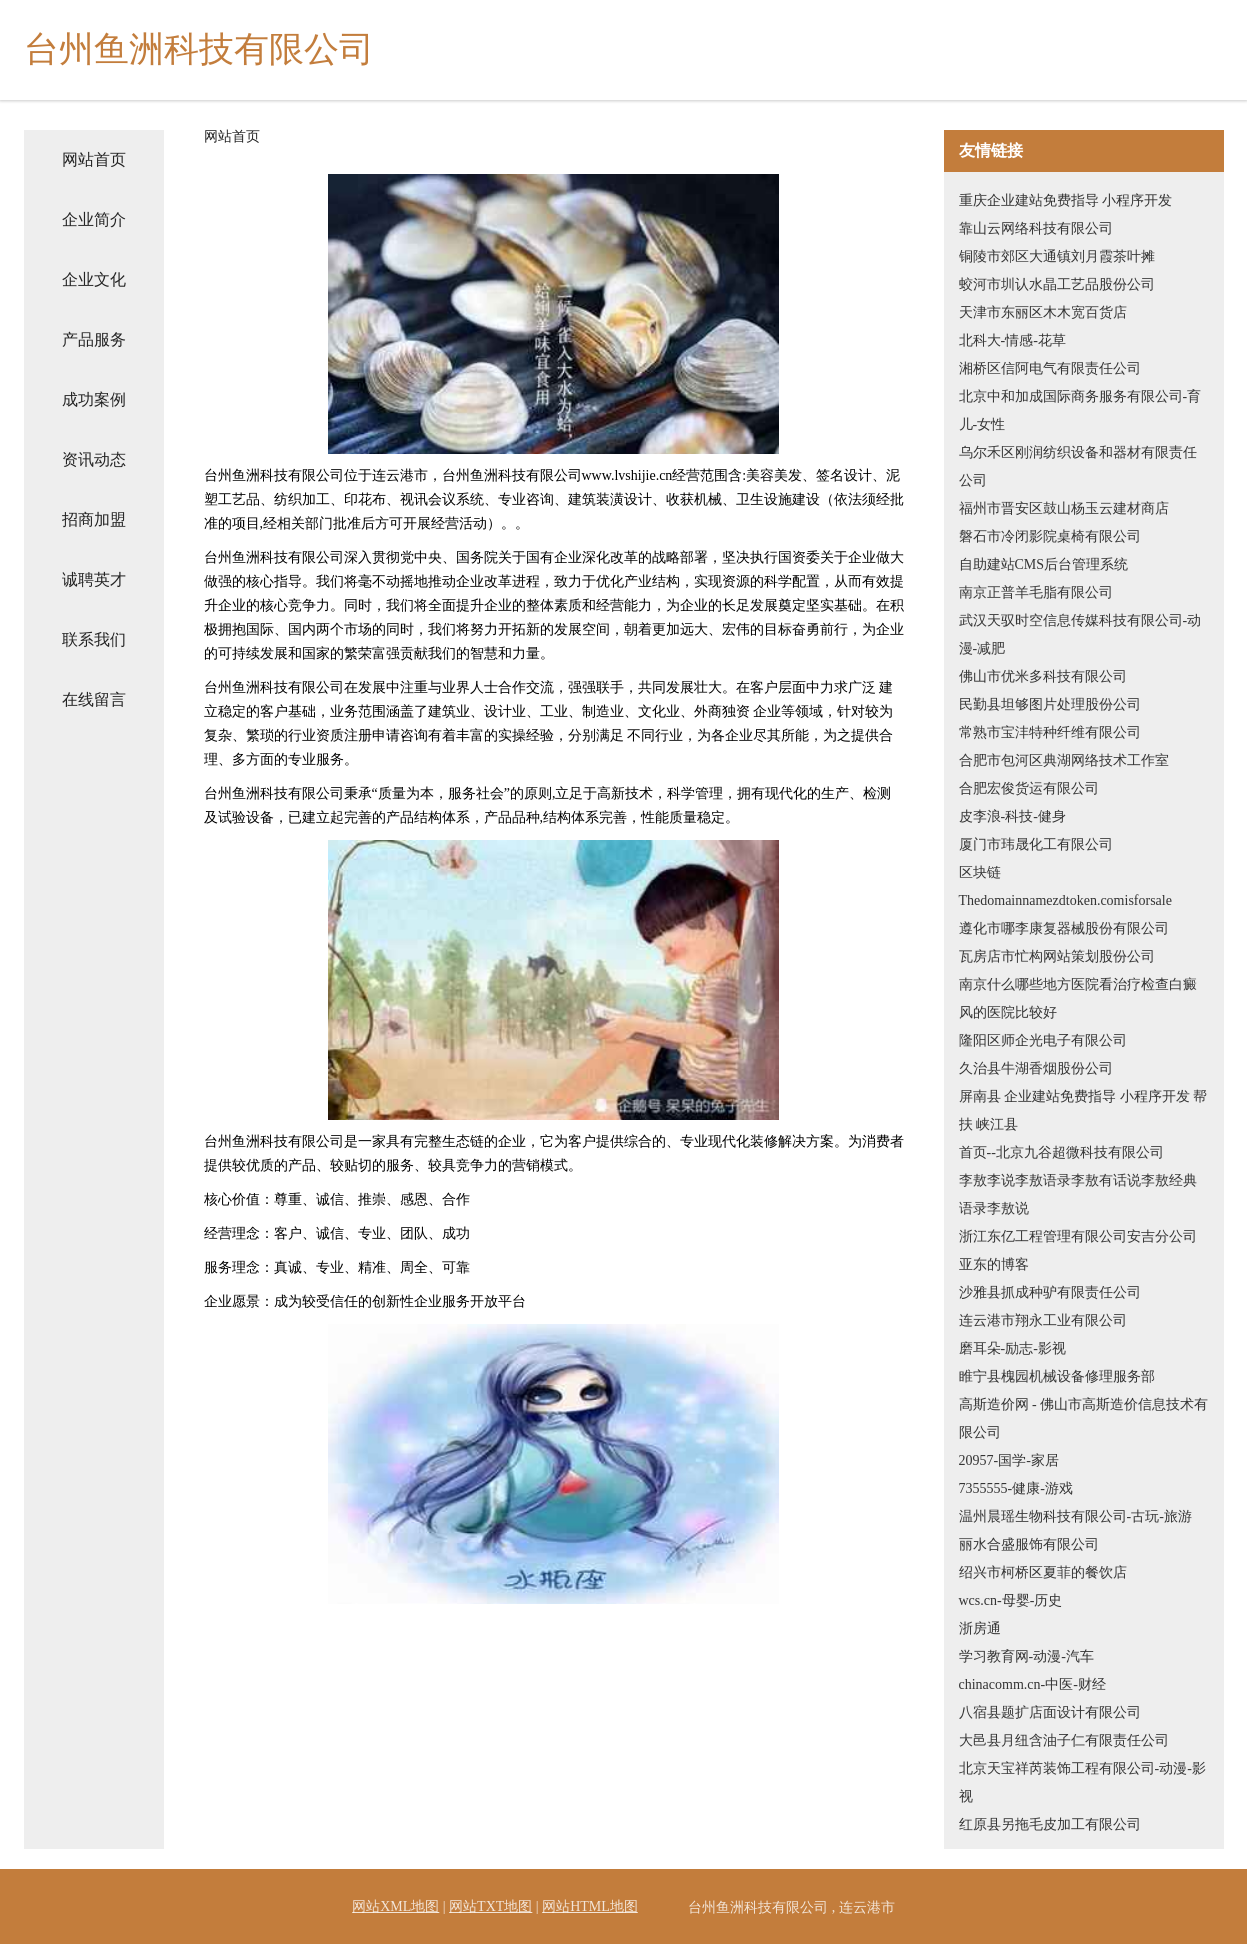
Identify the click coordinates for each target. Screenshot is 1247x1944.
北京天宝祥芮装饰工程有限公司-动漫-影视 (1082, 1782)
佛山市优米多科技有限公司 (1043, 676)
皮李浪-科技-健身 (1012, 816)
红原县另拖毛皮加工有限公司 (1050, 1824)
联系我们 (94, 639)
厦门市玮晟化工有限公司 (1036, 844)
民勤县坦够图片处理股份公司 (1050, 704)
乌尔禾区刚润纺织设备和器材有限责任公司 (1078, 466)
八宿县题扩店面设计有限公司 (1050, 1712)
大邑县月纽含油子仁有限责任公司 (1064, 1740)
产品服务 (94, 339)
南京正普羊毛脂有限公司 (1036, 592)
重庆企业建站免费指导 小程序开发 (1066, 200)
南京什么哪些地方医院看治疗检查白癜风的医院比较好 (1078, 998)
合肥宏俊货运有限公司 (1029, 788)
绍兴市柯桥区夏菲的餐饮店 (1043, 1572)
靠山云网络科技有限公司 (1036, 228)
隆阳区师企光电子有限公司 (1043, 1040)
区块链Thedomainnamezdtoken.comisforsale (1065, 886)
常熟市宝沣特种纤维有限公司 (1050, 732)
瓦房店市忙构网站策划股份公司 (1057, 956)
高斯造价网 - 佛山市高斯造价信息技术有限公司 (1084, 1418)
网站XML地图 (395, 1906)
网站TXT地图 (490, 1906)
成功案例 (94, 399)
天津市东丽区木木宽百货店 (1043, 312)
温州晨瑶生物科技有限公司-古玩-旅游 (1075, 1516)
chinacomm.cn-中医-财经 (1032, 1684)
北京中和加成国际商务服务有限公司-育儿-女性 (1080, 410)
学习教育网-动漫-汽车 (1026, 1656)
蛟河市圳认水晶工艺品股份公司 (1057, 284)
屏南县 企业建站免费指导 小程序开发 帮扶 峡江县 (1083, 1110)
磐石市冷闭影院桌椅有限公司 (1050, 536)
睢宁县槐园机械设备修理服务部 (1057, 1376)
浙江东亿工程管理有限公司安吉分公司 (1078, 1236)
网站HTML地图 (590, 1906)
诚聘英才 (94, 579)
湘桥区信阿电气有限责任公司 (1050, 368)
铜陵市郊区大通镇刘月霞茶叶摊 (1057, 256)
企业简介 (94, 219)
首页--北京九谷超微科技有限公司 (1061, 1152)
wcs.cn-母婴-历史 (1011, 1600)
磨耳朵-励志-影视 (1012, 1348)
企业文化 (94, 279)
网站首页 (94, 159)
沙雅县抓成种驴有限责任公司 (1050, 1292)
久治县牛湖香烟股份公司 (1036, 1068)
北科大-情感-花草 (1012, 340)
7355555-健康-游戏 (1016, 1488)
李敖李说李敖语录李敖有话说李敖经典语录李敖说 (1078, 1194)
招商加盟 (94, 519)
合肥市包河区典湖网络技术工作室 (1064, 760)
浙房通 (980, 1628)
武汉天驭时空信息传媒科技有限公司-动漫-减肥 (1080, 634)
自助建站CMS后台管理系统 (1044, 564)
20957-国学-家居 (1009, 1460)
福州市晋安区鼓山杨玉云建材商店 (1064, 508)
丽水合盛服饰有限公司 (1029, 1544)
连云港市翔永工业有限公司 (1043, 1320)
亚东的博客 (994, 1264)
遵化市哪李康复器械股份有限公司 (1064, 928)
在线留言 (94, 699)
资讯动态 (94, 459)
